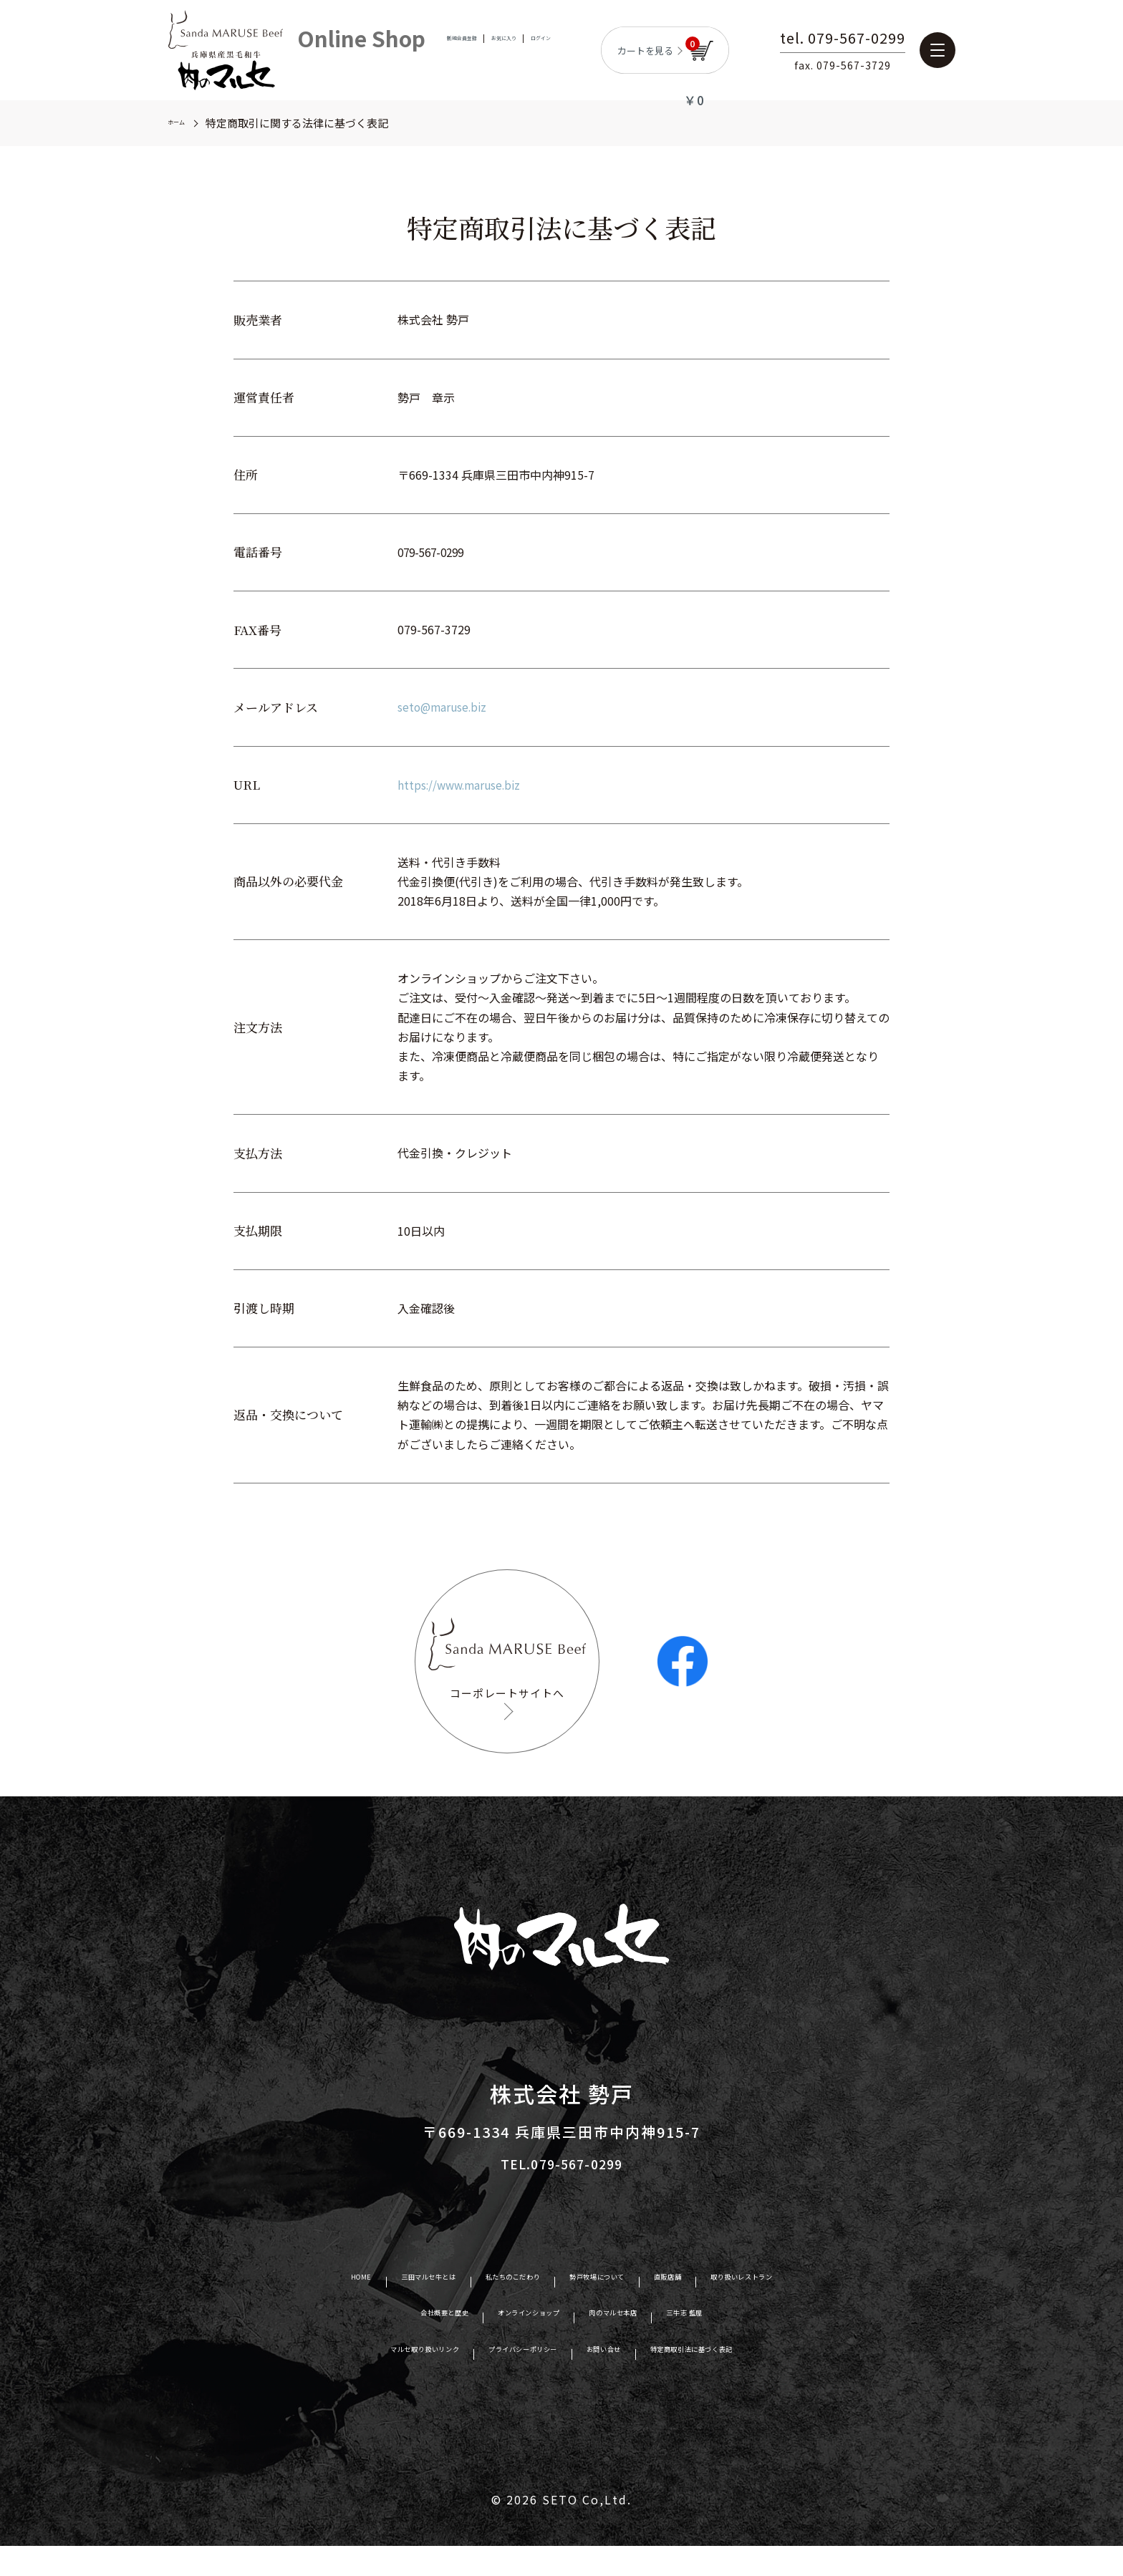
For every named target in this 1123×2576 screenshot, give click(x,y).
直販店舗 (714, 2309)
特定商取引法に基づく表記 (758, 2381)
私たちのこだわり (485, 2309)
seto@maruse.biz (444, 706)
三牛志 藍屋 (745, 2345)
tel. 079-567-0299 (867, 39)
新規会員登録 (444, 50)
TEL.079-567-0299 (561, 2193)
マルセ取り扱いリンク (353, 2381)
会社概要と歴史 (387, 2345)
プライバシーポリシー (504, 2381)
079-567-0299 (434, 552)
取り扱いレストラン (823, 2309)
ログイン (558, 50)
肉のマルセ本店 (641, 2345)
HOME (263, 2309)
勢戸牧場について (612, 2309)
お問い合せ (624, 2381)
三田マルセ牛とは (359, 2309)
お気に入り (505, 50)
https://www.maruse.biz (461, 784)
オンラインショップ (514, 2345)
